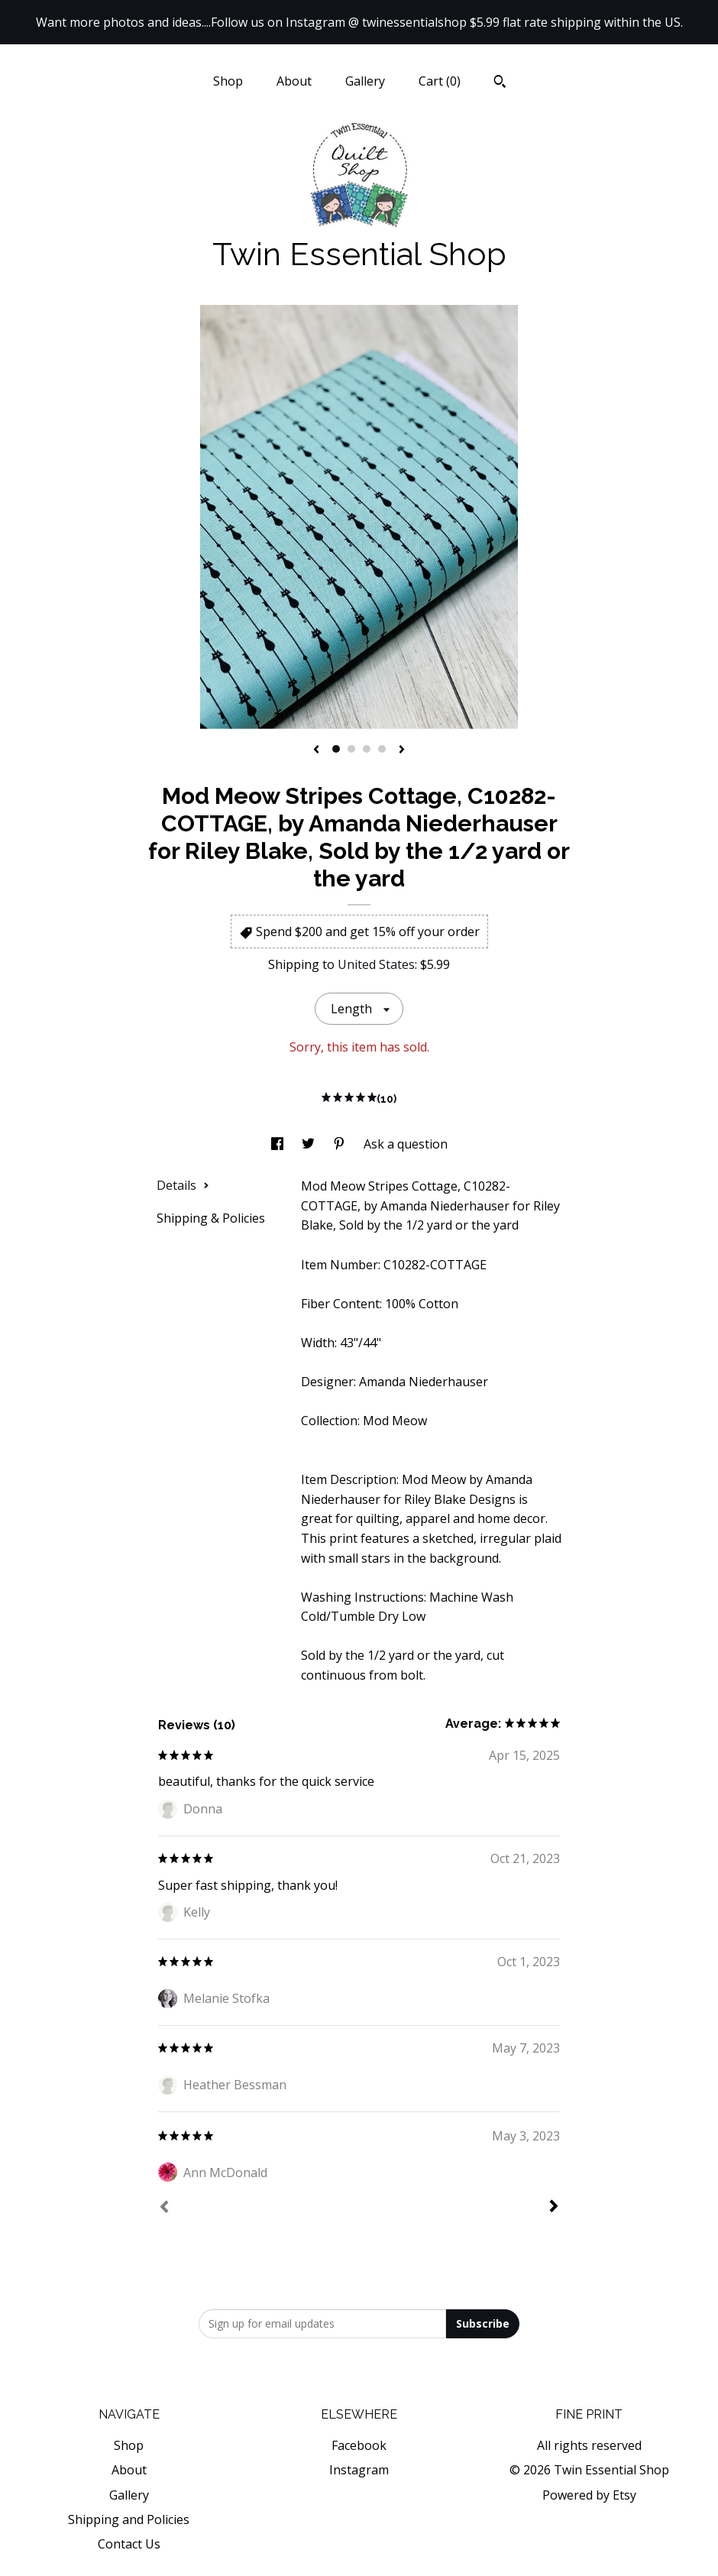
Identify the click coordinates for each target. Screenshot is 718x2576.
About (294, 81)
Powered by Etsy (589, 2495)
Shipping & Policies (211, 1218)
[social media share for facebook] (278, 1144)
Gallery (365, 81)
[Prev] (164, 2208)
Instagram (359, 2469)
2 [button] (351, 749)
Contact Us (129, 2543)
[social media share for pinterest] (340, 1144)
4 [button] (382, 749)
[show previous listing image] (316, 750)
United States (376, 964)
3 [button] (366, 749)
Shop (228, 81)
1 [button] (336, 749)
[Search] (500, 83)
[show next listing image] (402, 750)
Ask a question (406, 1144)
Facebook (359, 2445)
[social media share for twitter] (310, 1144)
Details (183, 1185)
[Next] (554, 2207)
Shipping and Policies (128, 2519)
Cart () (440, 81)
